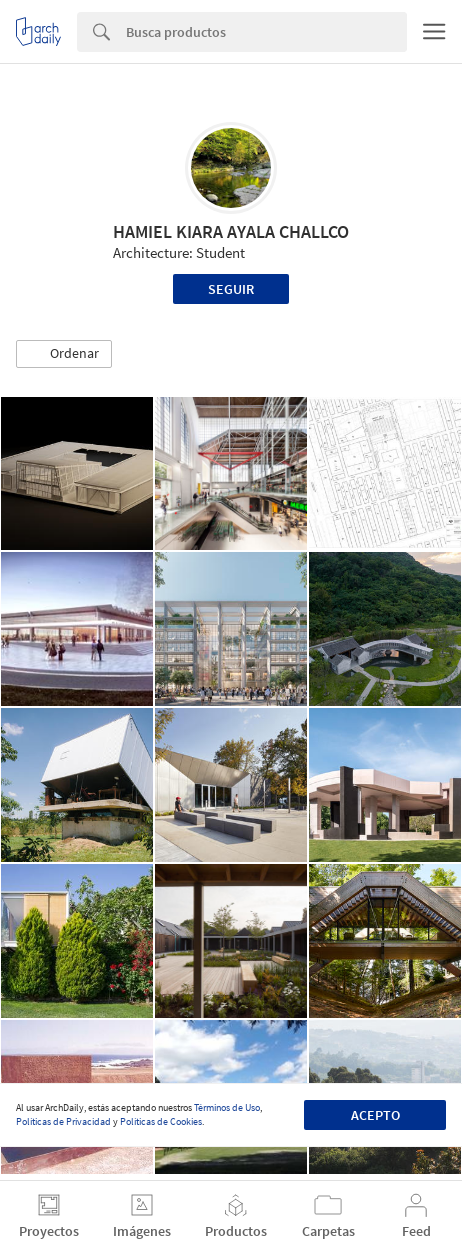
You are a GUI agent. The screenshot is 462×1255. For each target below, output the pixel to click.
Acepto (375, 1115)
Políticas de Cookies (161, 1121)
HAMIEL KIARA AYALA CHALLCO (231, 231)
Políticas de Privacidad (63, 1121)
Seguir (231, 289)
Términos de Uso (227, 1107)
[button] (64, 354)
